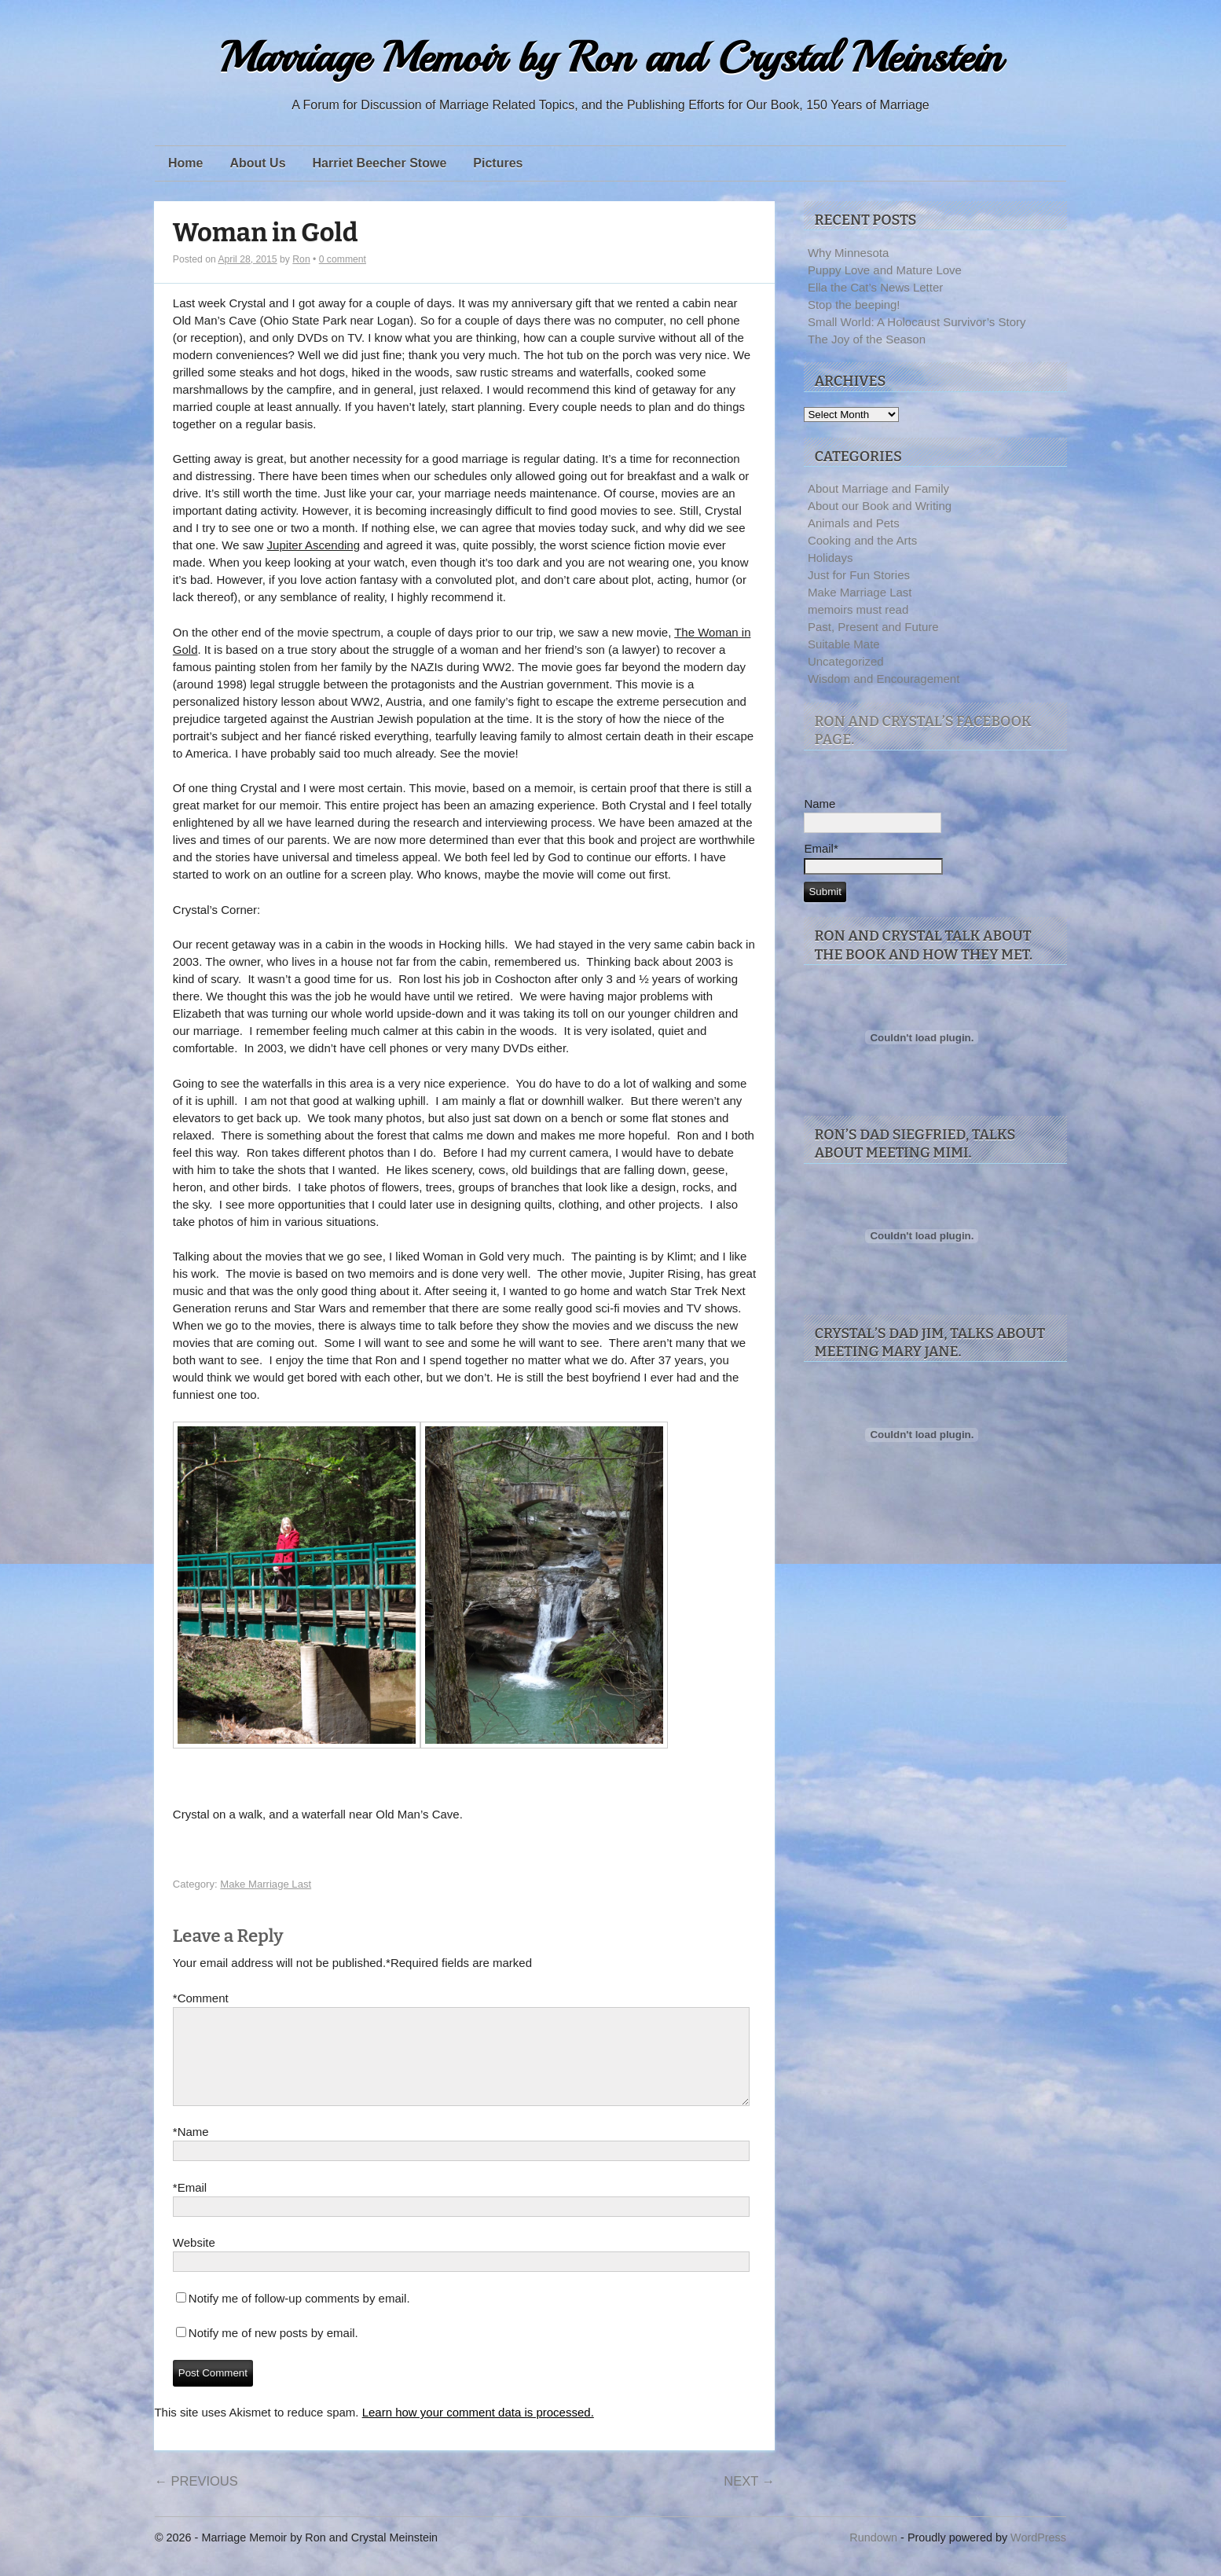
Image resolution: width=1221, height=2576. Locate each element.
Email (190, 2206)
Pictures (497, 163)
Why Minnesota (848, 252)
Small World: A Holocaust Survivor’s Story (917, 321)
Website (194, 2261)
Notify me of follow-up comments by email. (299, 2317)
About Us (257, 163)
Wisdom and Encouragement (883, 678)
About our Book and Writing (880, 505)
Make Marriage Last (265, 1884)
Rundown (873, 2556)
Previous (195, 2500)
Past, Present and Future (873, 626)
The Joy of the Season (867, 339)
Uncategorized (846, 661)
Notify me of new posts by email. (273, 2351)
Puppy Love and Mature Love (885, 270)
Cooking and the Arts (862, 540)
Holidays (830, 557)
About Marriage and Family (878, 488)
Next (749, 2500)
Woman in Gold (265, 233)
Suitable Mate (844, 644)
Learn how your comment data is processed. (478, 2431)
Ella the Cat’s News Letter (875, 287)
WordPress (1038, 2556)
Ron (301, 259)
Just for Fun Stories (859, 575)
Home (185, 163)
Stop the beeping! (854, 304)
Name (191, 2151)
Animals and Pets (854, 523)
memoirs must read (858, 609)
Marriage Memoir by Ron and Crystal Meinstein (610, 58)
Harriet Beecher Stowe (380, 163)
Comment (201, 1998)
